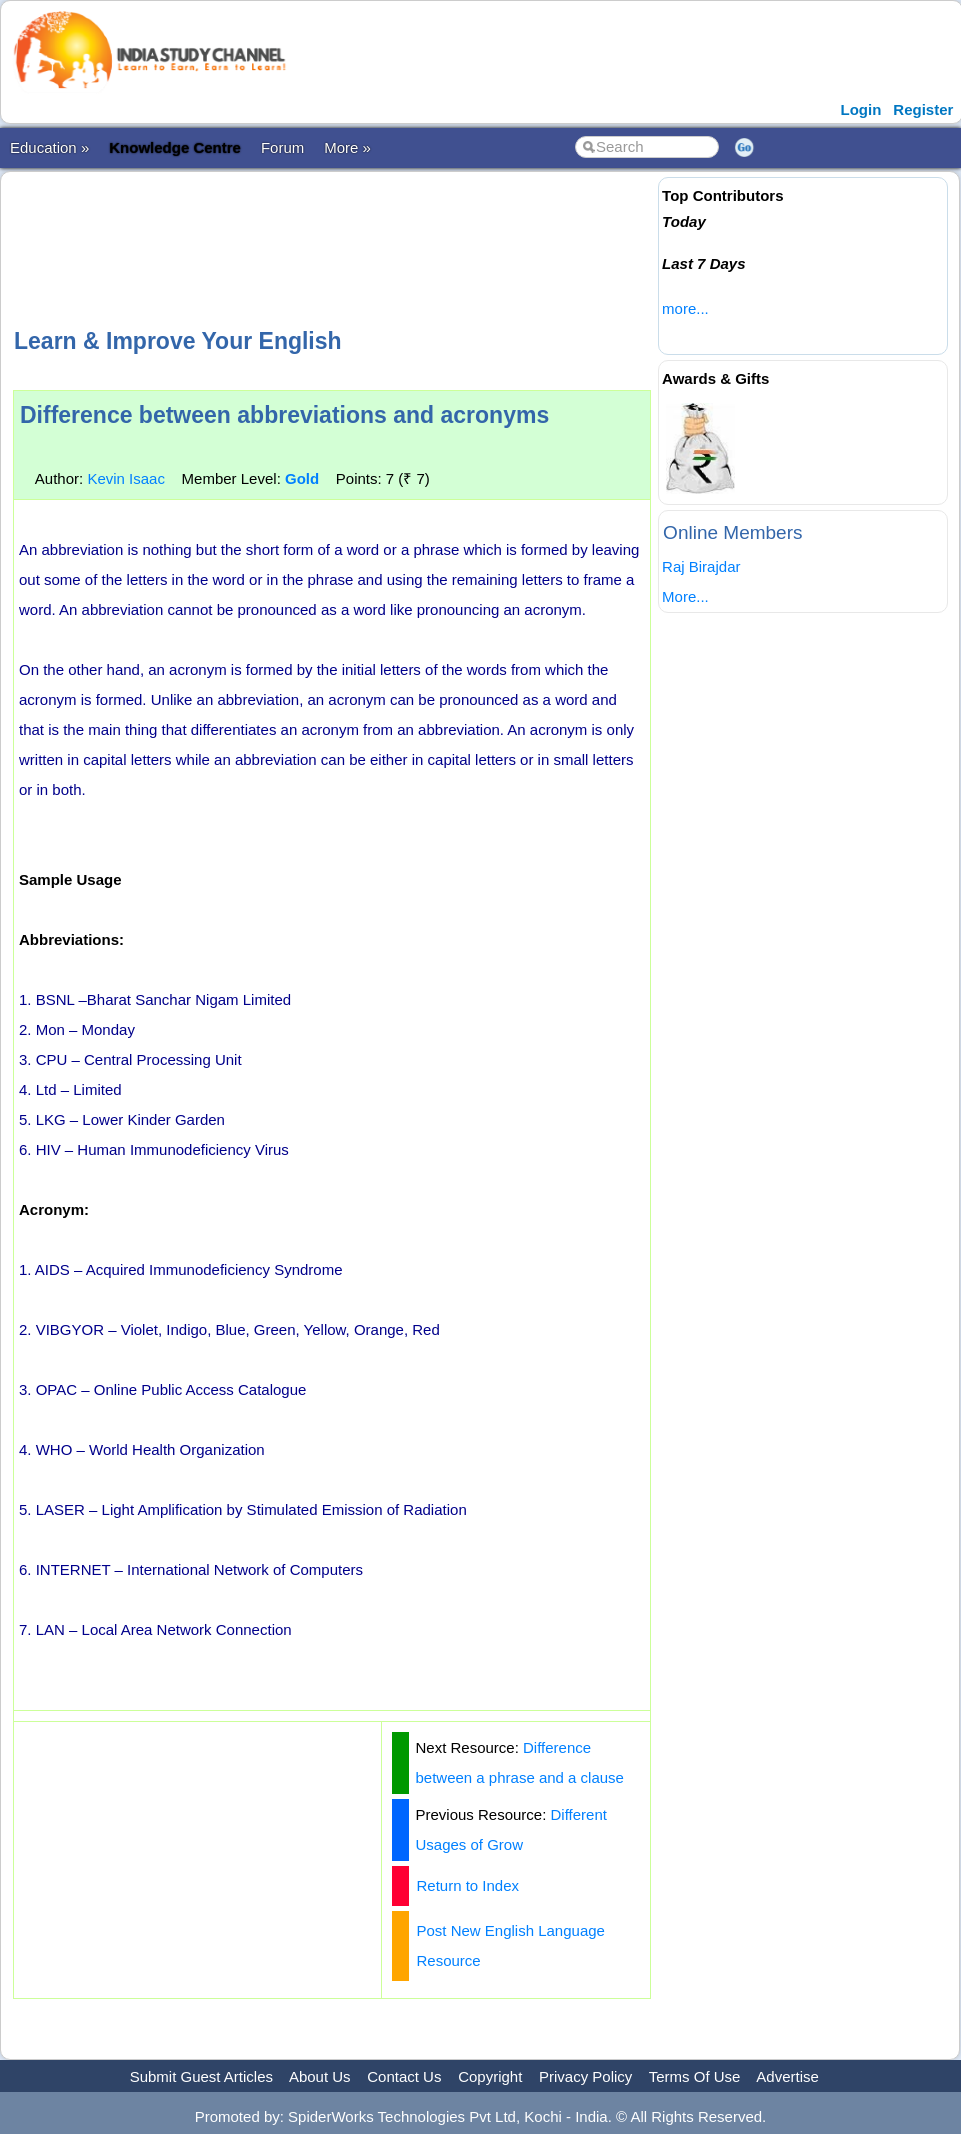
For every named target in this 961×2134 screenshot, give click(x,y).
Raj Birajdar (701, 566)
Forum (282, 147)
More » (347, 147)
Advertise (787, 2076)
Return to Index (467, 1885)
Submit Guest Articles (201, 2076)
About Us (320, 2076)
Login (861, 109)
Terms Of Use (695, 2076)
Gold (302, 478)
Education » (49, 147)
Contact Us (404, 2076)
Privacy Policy (585, 2076)
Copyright (490, 2076)
